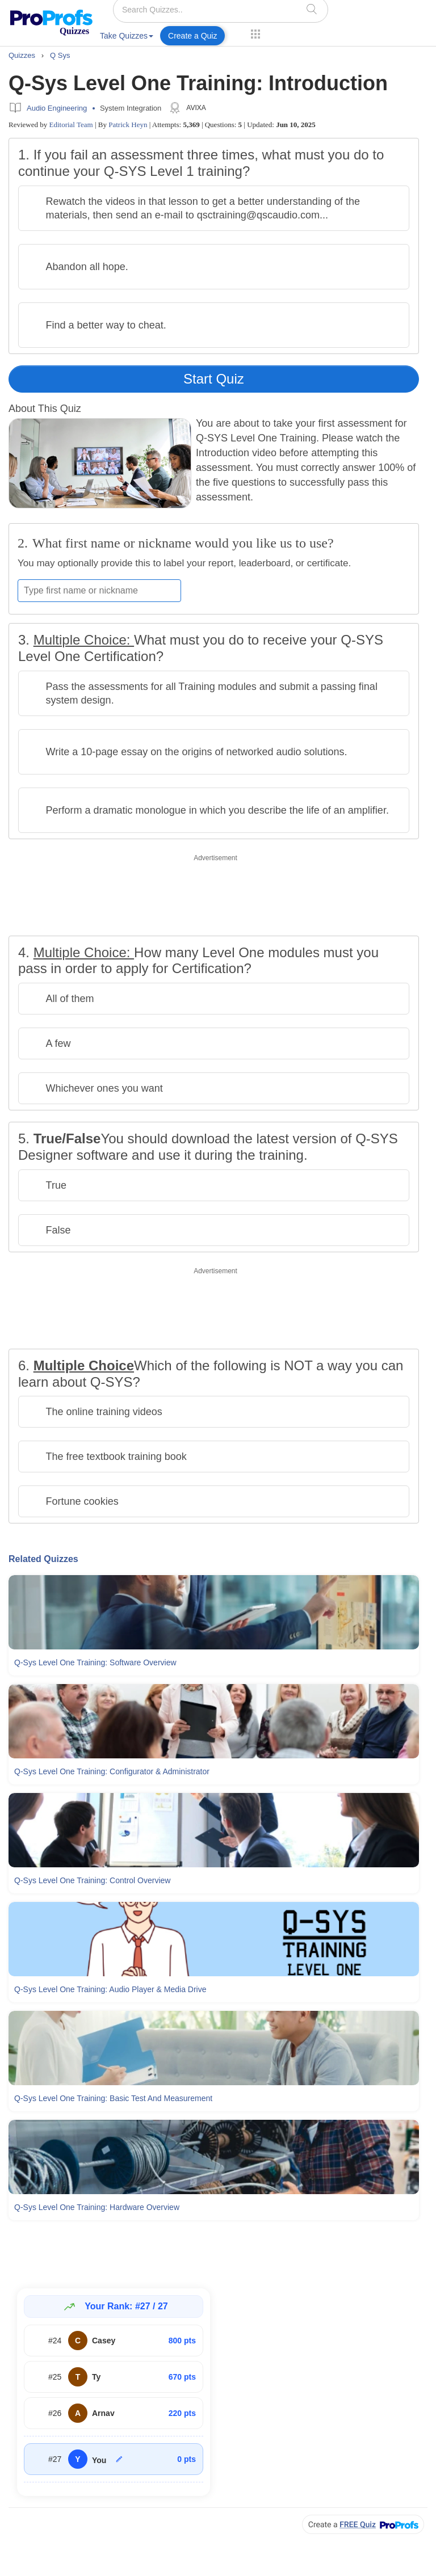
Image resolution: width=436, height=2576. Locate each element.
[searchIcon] (312, 9)
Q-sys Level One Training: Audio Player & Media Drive (110, 1989)
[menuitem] (126, 37)
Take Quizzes (126, 35)
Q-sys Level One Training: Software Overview (95, 1662)
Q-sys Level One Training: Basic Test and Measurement (113, 2098)
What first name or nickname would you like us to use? (183, 543)
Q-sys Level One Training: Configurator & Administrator (111, 1771)
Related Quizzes (43, 1559)
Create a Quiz (192, 35)
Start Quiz (213, 378)
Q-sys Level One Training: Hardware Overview (96, 2207)
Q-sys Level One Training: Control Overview (92, 1880)
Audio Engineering (57, 108)
